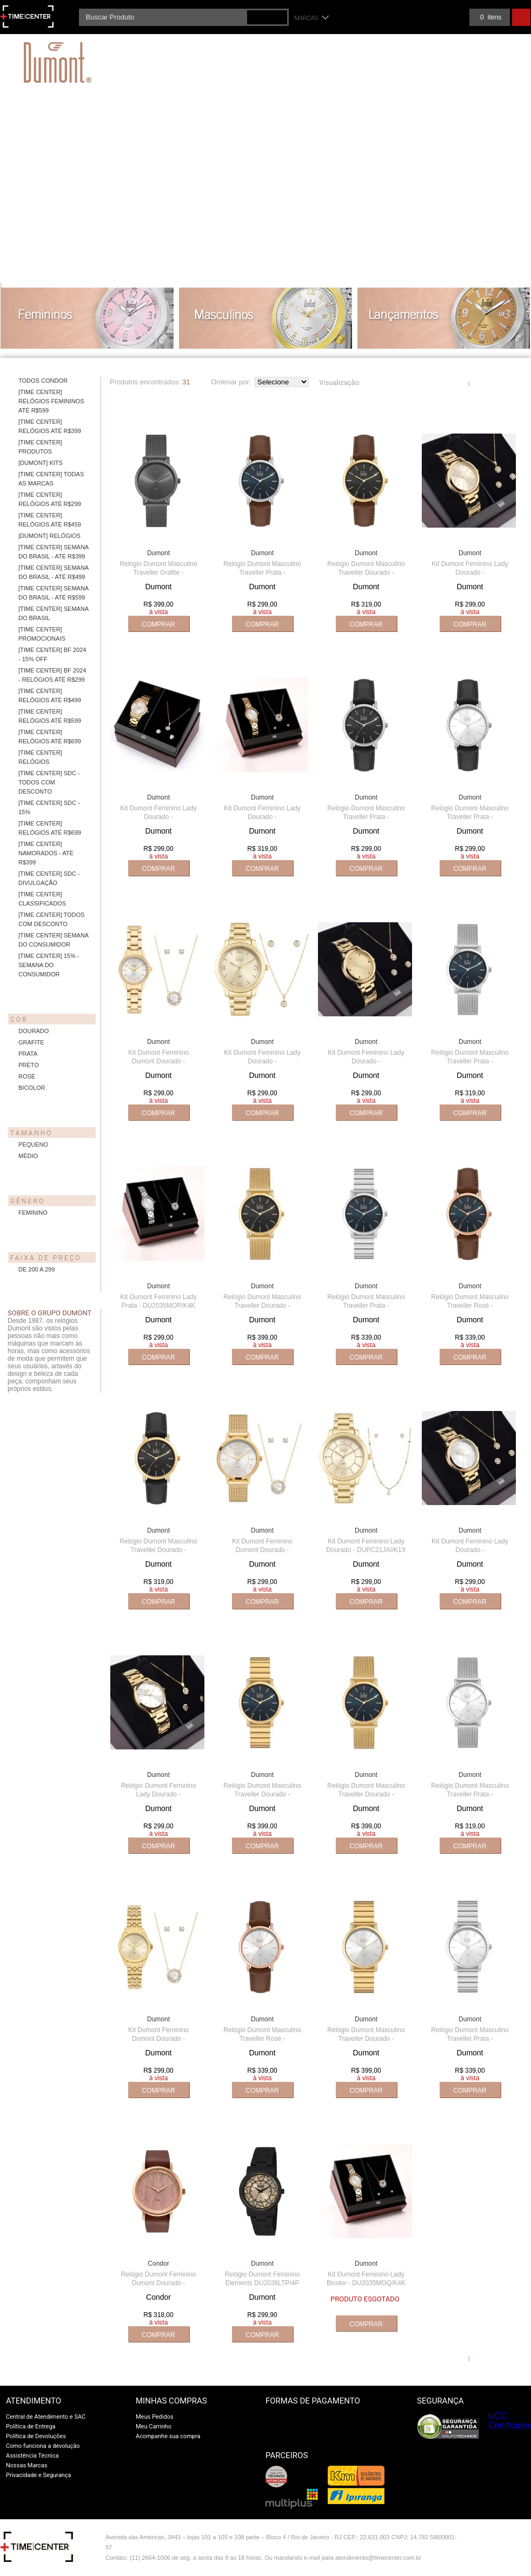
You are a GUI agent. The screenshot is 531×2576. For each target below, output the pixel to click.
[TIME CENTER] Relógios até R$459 (49, 520)
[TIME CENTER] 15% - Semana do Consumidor (48, 965)
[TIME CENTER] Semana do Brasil (53, 613)
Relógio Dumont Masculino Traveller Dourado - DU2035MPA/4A (262, 1794)
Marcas (306, 18)
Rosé (26, 1076)
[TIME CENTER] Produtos (40, 447)
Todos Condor (43, 380)
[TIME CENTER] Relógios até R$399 (49, 426)
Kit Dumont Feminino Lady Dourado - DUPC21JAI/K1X (366, 1545)
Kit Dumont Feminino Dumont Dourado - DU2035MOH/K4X (158, 2038)
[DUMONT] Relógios (49, 535)
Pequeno (33, 1144)
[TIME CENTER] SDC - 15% (49, 807)
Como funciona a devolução (43, 2445)
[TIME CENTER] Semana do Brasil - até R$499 (53, 572)
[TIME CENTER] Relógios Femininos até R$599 (51, 401)
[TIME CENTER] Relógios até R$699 (49, 736)
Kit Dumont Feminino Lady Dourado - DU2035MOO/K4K (262, 816)
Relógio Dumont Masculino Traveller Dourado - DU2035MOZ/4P (262, 1305)
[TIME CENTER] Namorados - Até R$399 (46, 853)
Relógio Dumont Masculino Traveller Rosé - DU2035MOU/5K (262, 2038)
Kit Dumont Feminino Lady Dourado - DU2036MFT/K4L (366, 1061)
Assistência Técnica (32, 2455)
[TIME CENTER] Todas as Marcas (51, 479)
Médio (28, 1156)
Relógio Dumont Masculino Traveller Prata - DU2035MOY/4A (365, 1305)
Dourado (33, 1031)
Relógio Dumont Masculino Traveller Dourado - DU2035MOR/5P (158, 1549)
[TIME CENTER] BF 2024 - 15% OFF (52, 654)
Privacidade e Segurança (38, 2475)
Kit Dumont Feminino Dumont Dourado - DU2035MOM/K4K (262, 1549)
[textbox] (184, 17)
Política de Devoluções (36, 2436)
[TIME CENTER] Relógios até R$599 (49, 716)
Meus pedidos (441, 17)
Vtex (507, 2539)
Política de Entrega (31, 2426)
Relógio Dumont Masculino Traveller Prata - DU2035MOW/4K (469, 1794)
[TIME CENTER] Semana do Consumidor (53, 940)
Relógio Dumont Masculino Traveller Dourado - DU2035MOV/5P (365, 572)
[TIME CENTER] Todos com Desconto (51, 919)
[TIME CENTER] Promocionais (41, 634)
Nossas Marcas (27, 2465)
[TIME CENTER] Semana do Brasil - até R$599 (53, 593)
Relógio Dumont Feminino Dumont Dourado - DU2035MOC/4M (158, 2283)
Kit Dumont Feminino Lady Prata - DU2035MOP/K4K (158, 1301)
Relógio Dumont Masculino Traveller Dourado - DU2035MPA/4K (365, 2038)
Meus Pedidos (155, 2416)
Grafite (31, 1042)
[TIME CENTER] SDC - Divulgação (49, 878)
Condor (158, 2263)
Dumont (158, 553)
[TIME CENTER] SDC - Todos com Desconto (49, 782)
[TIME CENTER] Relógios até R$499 (49, 695)
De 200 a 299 (36, 1269)
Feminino (33, 1212)
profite (507, 2561)
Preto (28, 1065)
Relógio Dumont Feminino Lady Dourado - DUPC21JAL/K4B (158, 1794)
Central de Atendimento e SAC (45, 2416)
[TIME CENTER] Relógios (40, 757)
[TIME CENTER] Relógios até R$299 (49, 499)
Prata (27, 1053)
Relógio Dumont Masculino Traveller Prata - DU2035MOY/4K (469, 2038)
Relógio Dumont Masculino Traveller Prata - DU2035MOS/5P (365, 816)
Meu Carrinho (153, 2426)
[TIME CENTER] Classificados (42, 899)
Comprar (158, 624)
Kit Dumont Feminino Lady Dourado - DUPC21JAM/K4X (470, 572)
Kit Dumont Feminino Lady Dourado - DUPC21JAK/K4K (470, 1549)
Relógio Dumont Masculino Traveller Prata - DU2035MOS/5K (469, 816)
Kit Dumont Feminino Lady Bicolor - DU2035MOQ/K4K (366, 2279)
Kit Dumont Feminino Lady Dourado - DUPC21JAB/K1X (262, 1061)
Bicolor (31, 1087)
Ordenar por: (231, 382)
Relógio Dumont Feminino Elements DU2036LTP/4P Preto (262, 2283)
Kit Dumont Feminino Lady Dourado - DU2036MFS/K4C (158, 816)
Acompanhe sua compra (168, 2436)
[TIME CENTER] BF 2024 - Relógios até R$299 (52, 675)
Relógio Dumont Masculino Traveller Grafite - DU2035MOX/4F (158, 572)
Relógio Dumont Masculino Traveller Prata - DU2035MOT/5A (262, 572)
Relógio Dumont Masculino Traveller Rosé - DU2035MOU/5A (469, 1305)
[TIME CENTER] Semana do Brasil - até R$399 (53, 552)
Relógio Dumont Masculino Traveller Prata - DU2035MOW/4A (469, 1061)
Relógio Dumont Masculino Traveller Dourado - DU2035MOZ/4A (365, 1794)
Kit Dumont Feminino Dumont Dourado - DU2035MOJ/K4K (158, 1061)
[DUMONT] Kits (40, 463)
